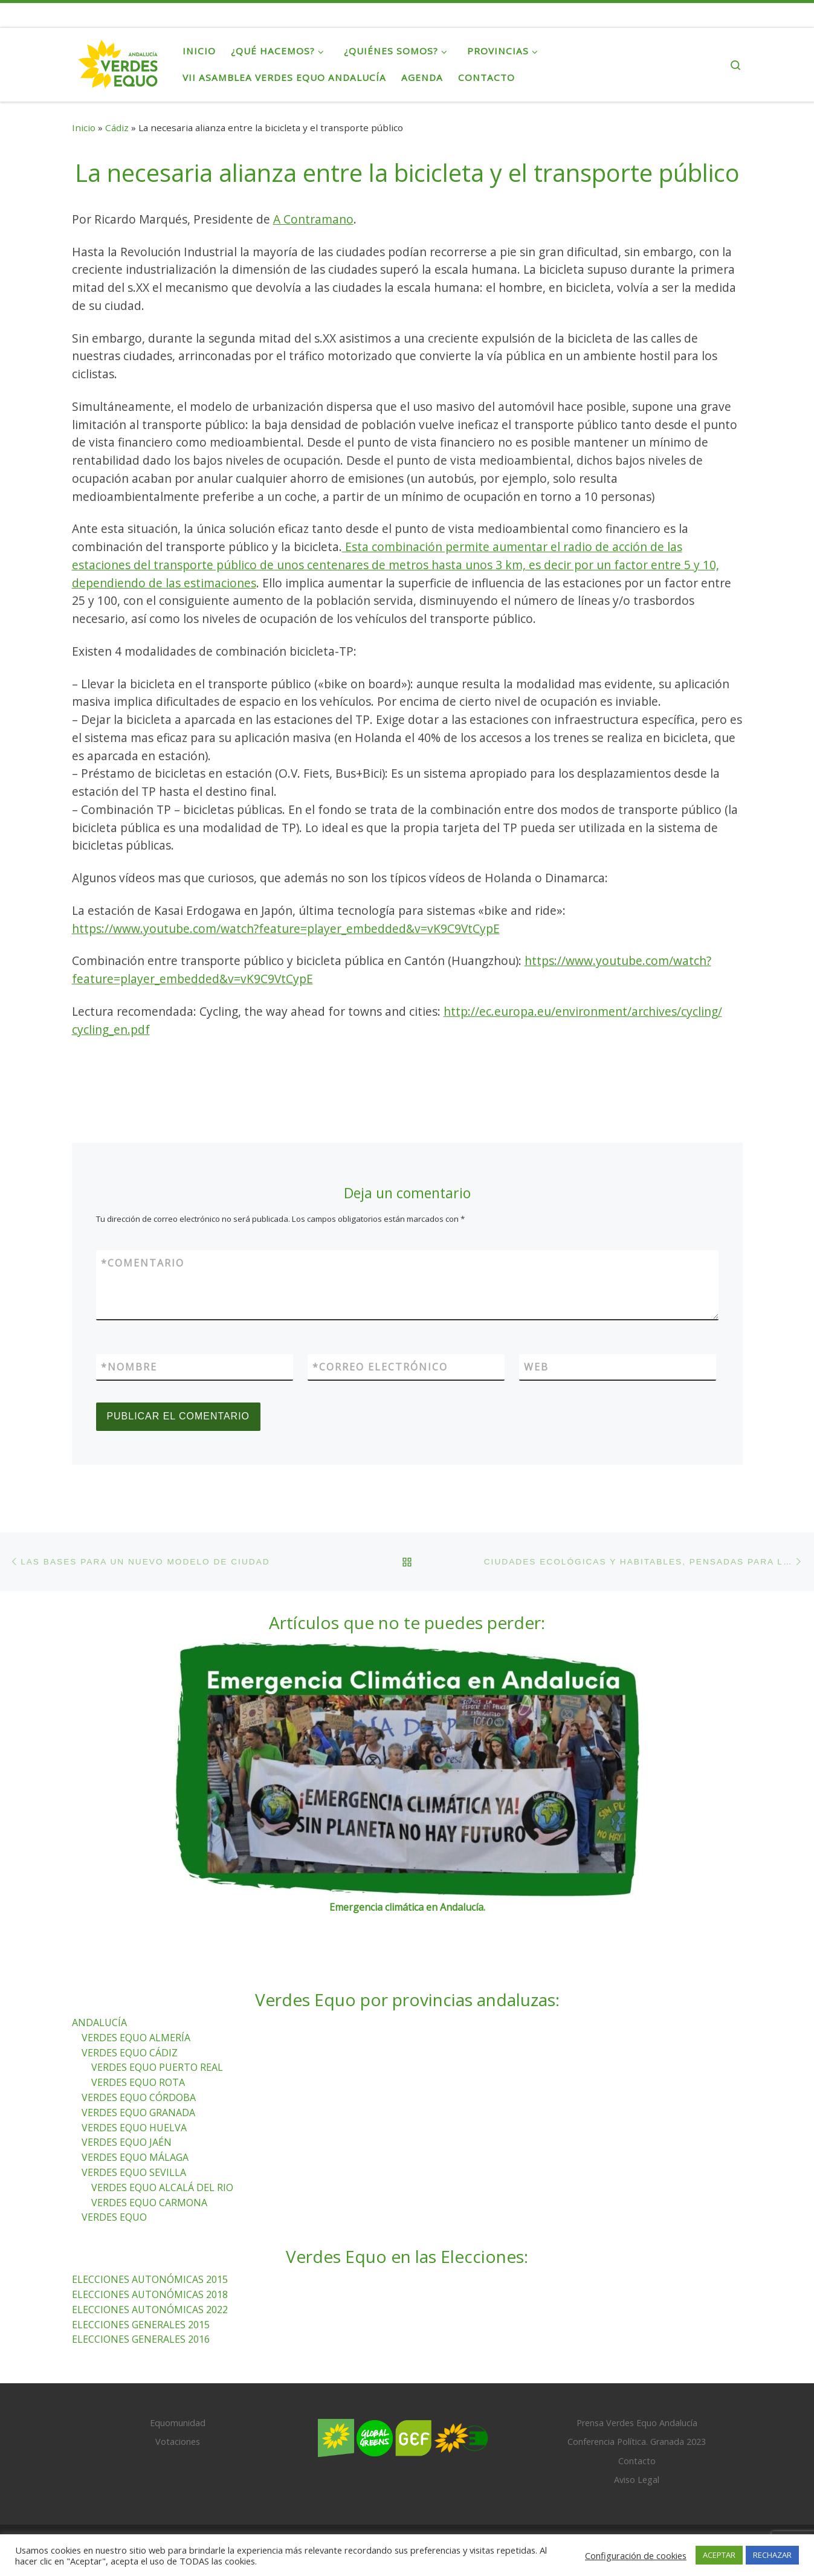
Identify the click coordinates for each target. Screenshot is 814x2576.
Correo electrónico (380, 1367)
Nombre (129, 1367)
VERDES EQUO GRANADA (138, 2112)
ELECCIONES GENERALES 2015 (141, 2324)
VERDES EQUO (114, 2217)
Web (536, 1367)
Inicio (83, 127)
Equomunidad (177, 2423)
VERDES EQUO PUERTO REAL (157, 2067)
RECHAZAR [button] (772, 2554)
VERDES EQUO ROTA (138, 2083)
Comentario (142, 1263)
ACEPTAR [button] (719, 2554)
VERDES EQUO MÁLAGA (135, 2157)
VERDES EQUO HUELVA (134, 2127)
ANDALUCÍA (99, 2022)
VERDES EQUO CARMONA (149, 2202)
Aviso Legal (636, 2479)
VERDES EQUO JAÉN (127, 2142)
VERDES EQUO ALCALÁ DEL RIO (162, 2187)
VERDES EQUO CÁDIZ (130, 2052)
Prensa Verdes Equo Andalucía (637, 2423)
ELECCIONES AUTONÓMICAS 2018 (150, 2294)
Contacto (637, 2461)
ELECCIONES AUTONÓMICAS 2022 (150, 2309)
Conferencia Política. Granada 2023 (636, 2442)
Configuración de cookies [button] (635, 2555)
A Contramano (313, 219)
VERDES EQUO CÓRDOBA (139, 2097)
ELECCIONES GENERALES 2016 (141, 2339)
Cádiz (117, 127)
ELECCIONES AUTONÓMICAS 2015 (150, 2280)
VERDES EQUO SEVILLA (134, 2172)
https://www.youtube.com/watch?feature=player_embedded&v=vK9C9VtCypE (286, 928)
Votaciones (177, 2442)
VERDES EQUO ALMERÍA (136, 2037)
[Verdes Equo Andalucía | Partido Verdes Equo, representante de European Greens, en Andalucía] (118, 61)
